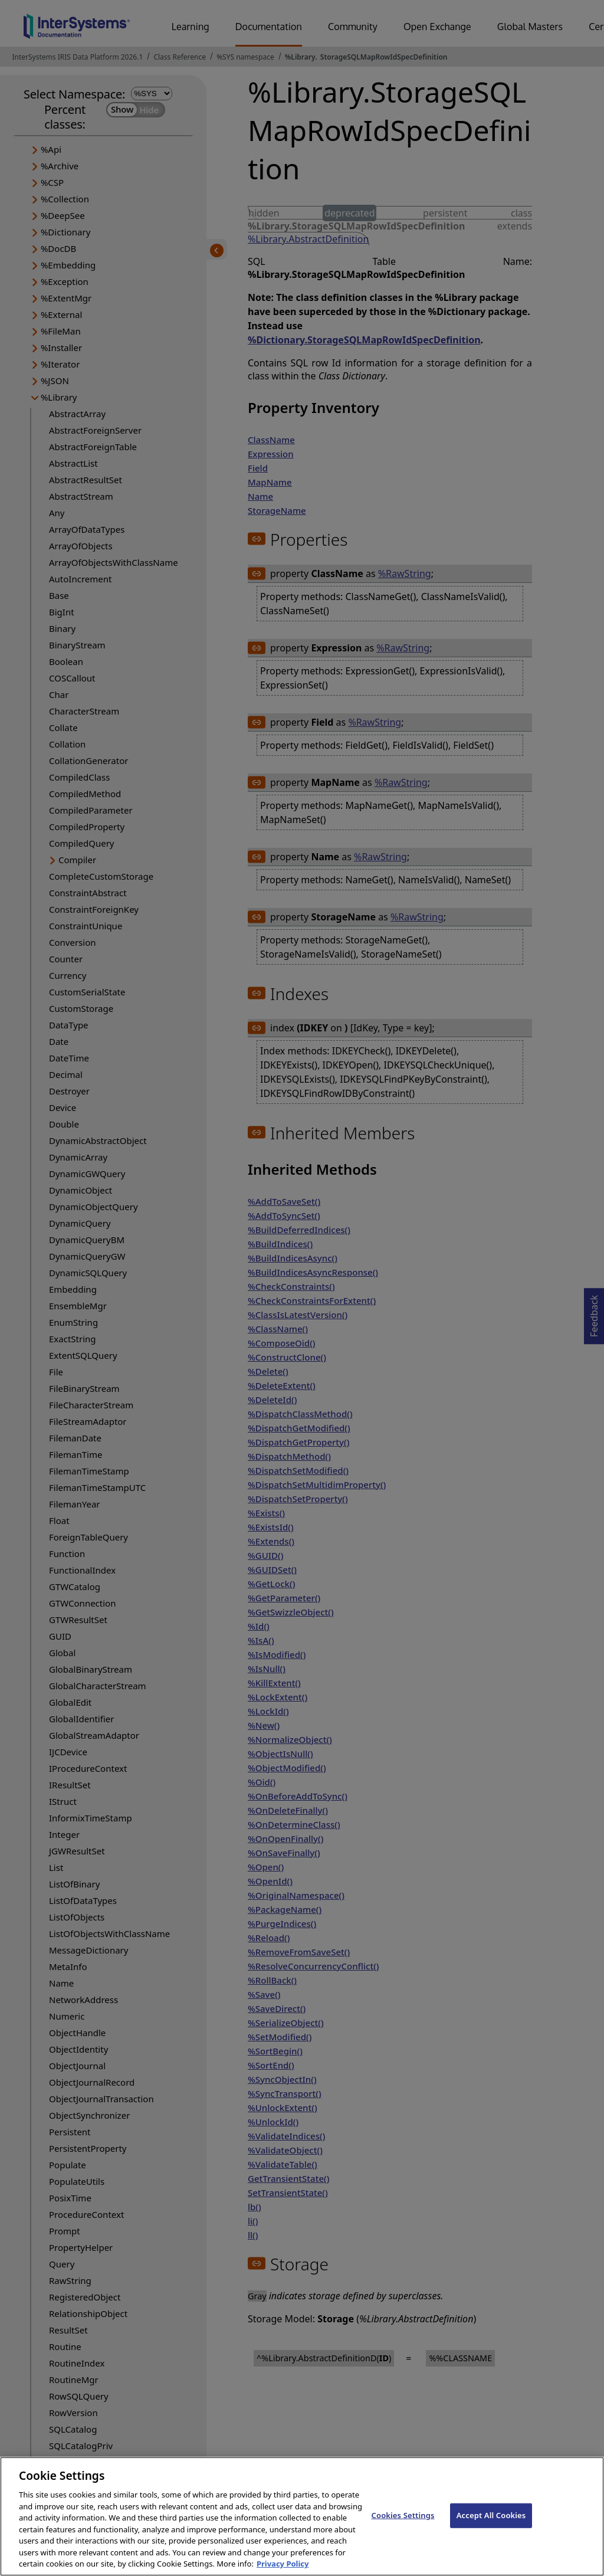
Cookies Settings (403, 2526)
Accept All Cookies (491, 2526)
